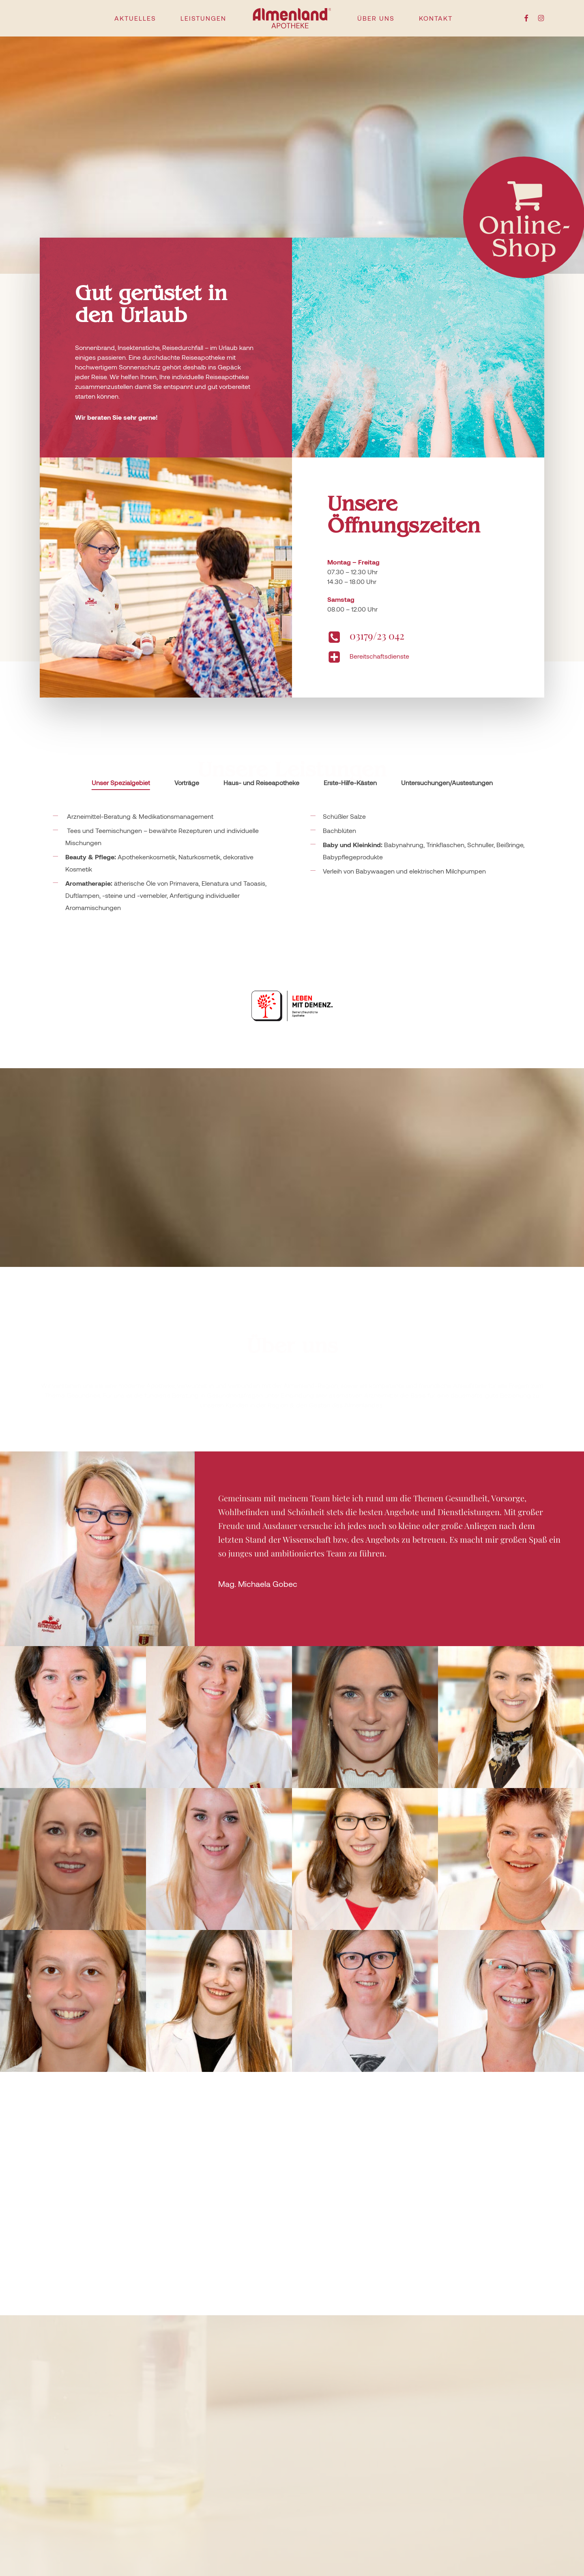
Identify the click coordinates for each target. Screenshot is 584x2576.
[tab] (121, 782)
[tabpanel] (292, 913)
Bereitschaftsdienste (379, 656)
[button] (97, 1548)
